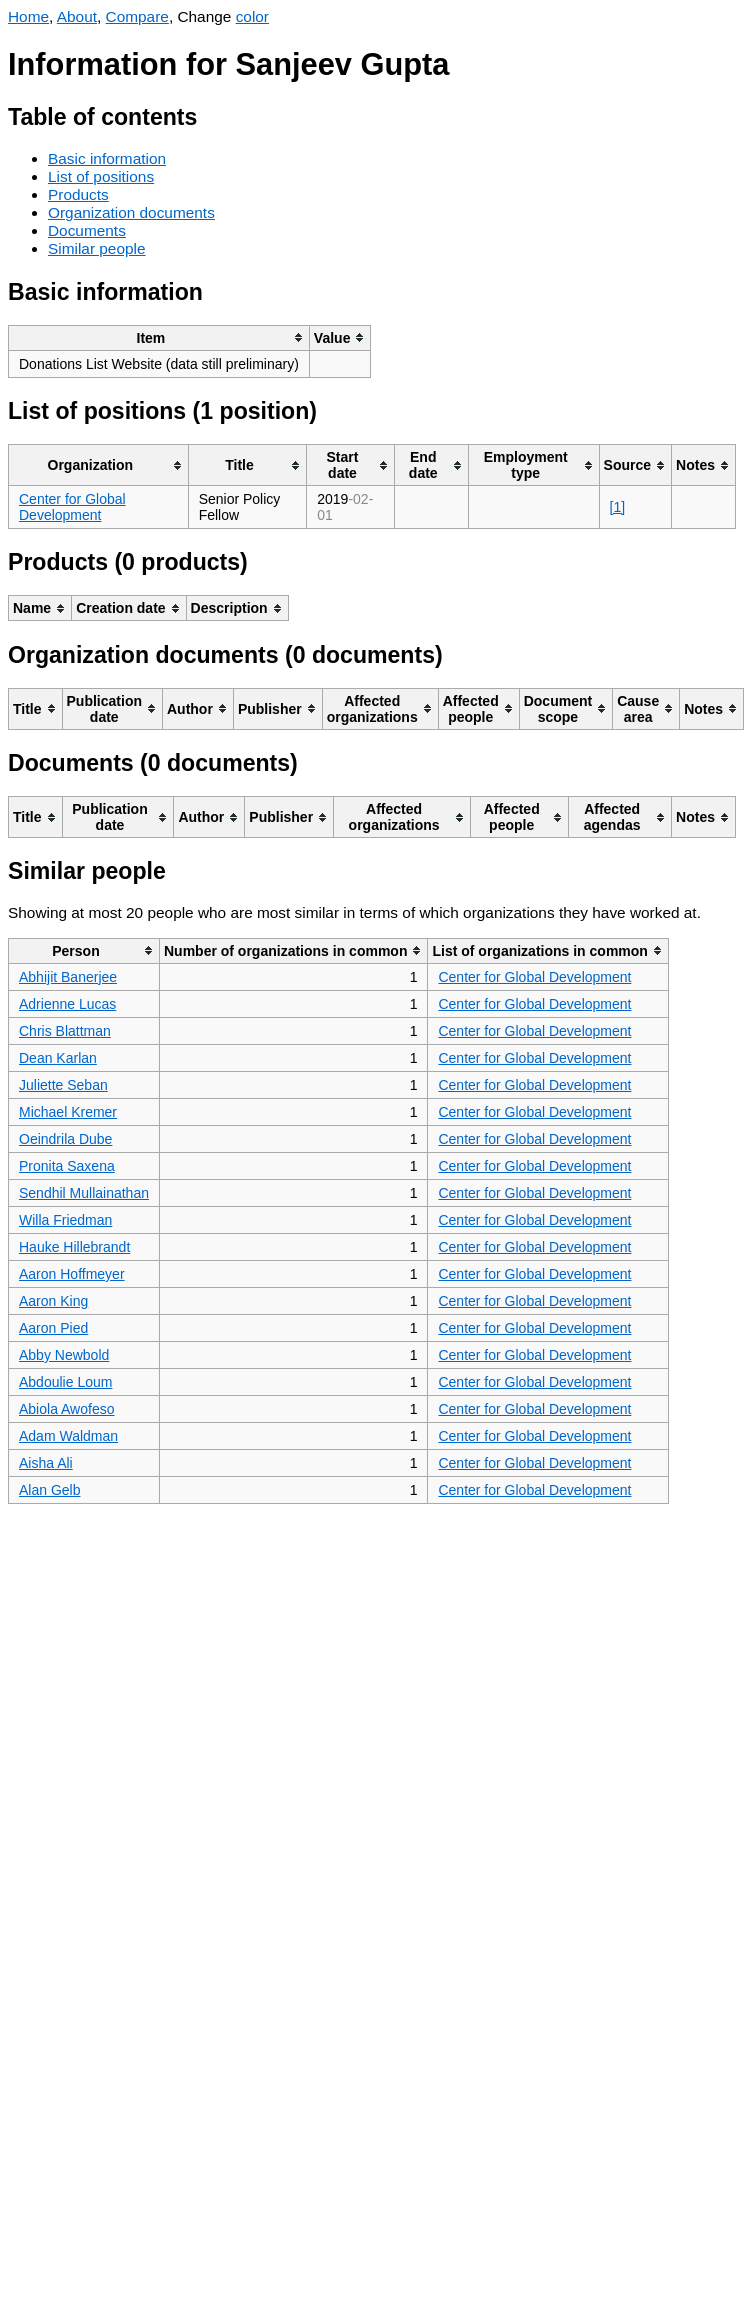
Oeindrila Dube (65, 1139)
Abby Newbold (64, 1355)
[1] (618, 507)
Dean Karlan (58, 1058)
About (77, 16)
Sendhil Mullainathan (84, 1193)
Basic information (107, 158)
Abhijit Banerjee (68, 977)
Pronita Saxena (67, 1166)
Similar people (97, 248)
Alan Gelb (49, 1490)
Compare (137, 16)
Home (28, 16)
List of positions (101, 176)
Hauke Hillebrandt (74, 1247)
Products (78, 194)
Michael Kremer (68, 1112)
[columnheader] (159, 337)
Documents (87, 230)
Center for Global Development (72, 507)
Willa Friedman (65, 1220)
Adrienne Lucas (67, 1004)
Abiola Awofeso (66, 1409)
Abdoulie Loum (65, 1382)
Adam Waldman (68, 1436)
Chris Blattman (65, 1031)
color (252, 16)
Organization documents (131, 212)
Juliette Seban (63, 1085)
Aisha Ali (46, 1463)
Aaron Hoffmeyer (72, 1274)
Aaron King (53, 1301)
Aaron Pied (53, 1328)
